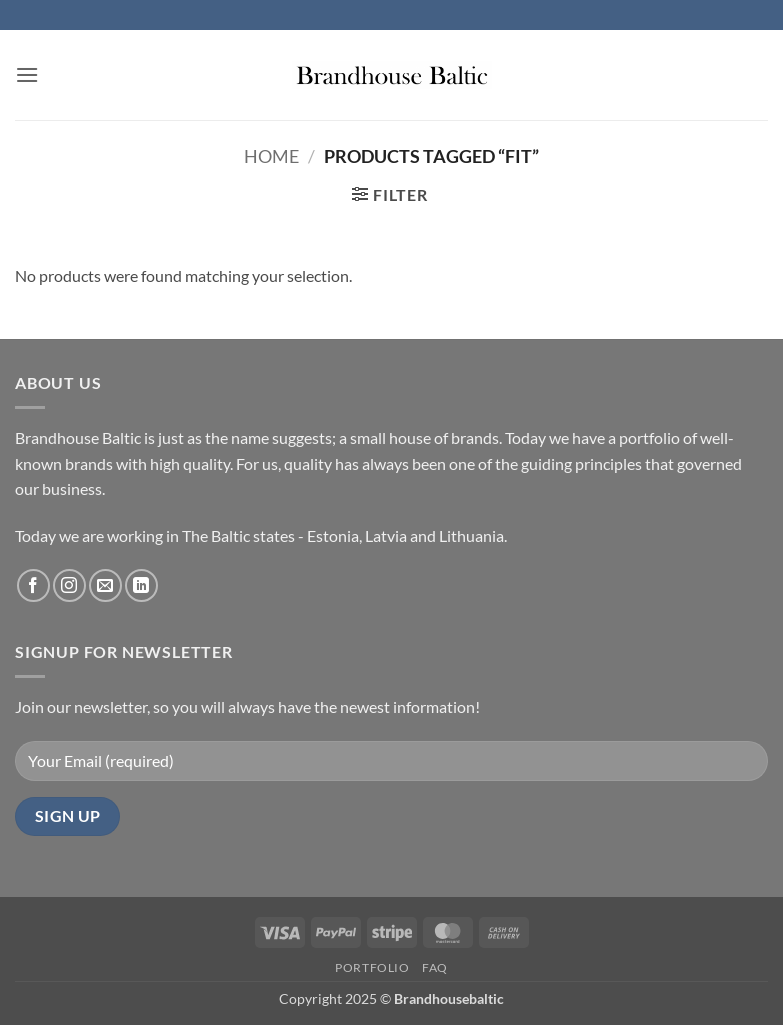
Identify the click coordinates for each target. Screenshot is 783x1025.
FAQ (435, 967)
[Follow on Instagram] (69, 585)
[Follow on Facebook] (33, 585)
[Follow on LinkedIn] (141, 585)
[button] (27, 74)
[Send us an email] (105, 585)
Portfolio (372, 967)
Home (271, 156)
